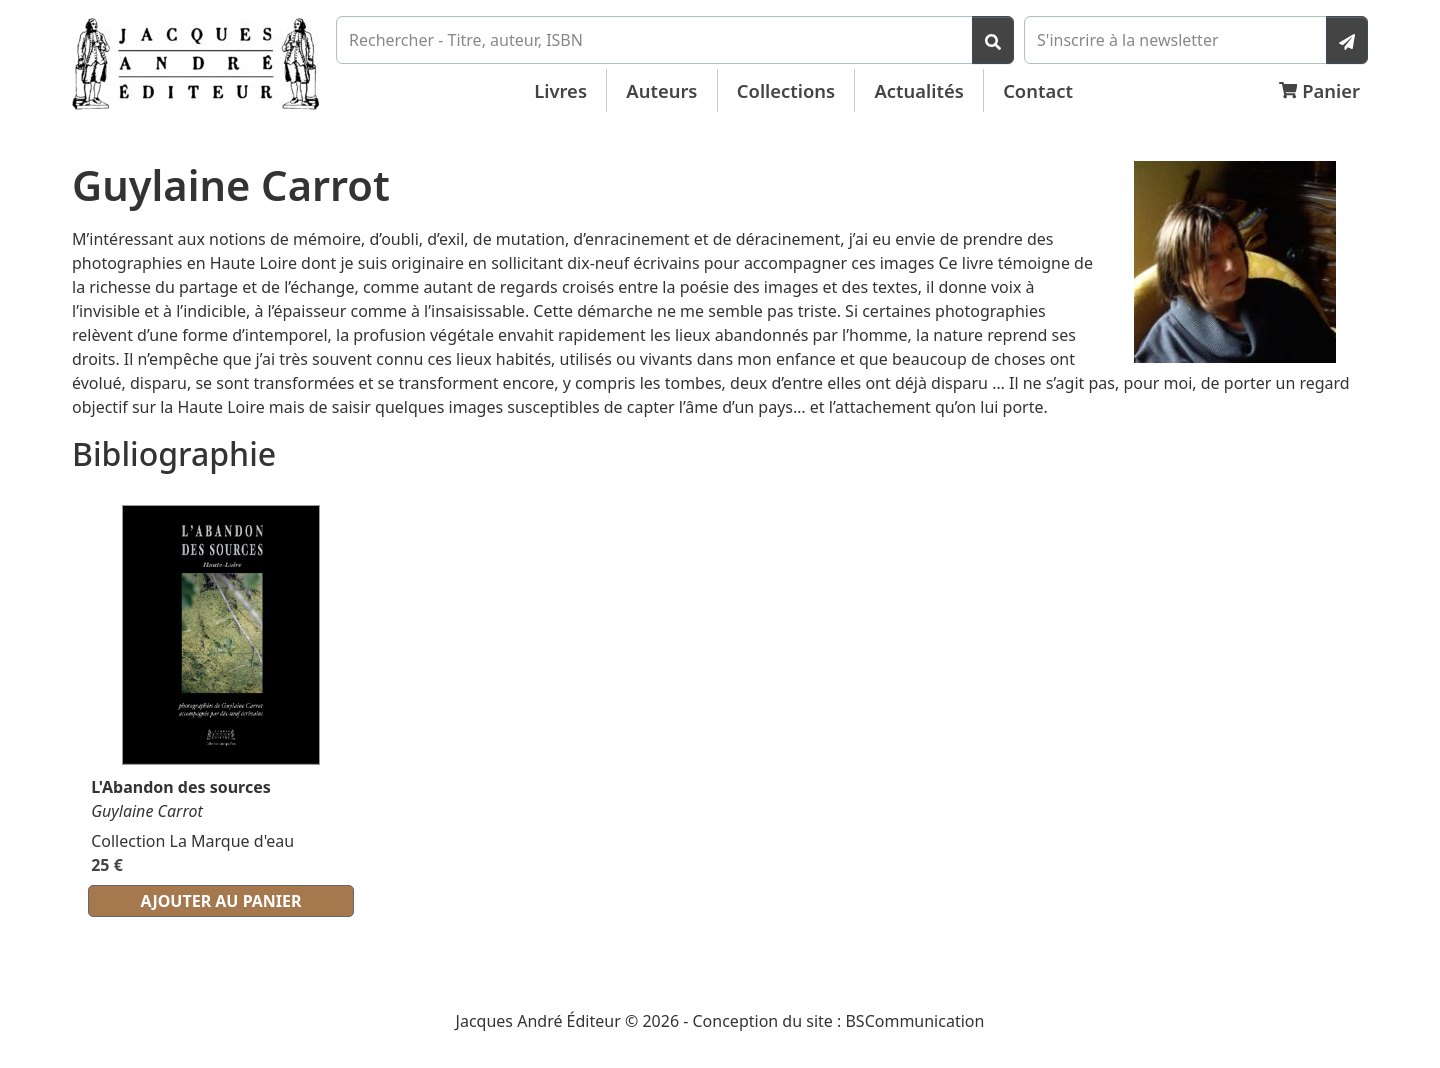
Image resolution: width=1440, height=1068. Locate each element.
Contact (1038, 90)
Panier (1319, 90)
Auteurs (661, 90)
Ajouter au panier (221, 901)
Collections (786, 90)
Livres (560, 90)
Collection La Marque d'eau (192, 841)
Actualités (919, 90)
